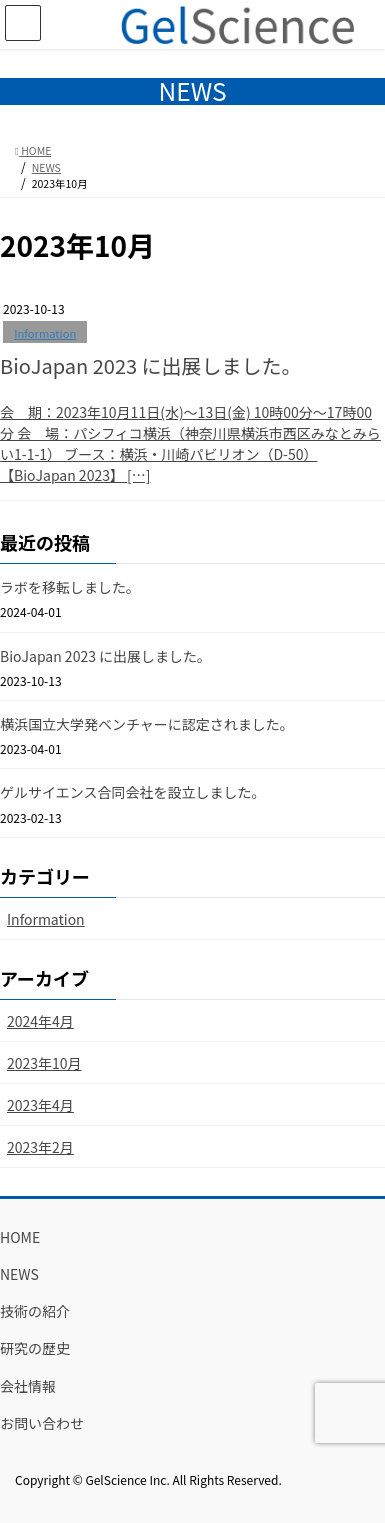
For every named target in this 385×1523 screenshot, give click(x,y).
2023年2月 (40, 1147)
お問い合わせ (42, 1423)
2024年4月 (40, 1021)
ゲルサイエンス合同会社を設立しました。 (133, 792)
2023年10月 (44, 1063)
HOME (20, 1237)
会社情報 (28, 1386)
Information (45, 333)
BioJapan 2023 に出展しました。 (151, 365)
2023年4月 (40, 1105)
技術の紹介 (35, 1311)
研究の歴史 (35, 1348)
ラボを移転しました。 (70, 587)
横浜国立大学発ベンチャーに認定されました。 (147, 724)
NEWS (19, 1274)
